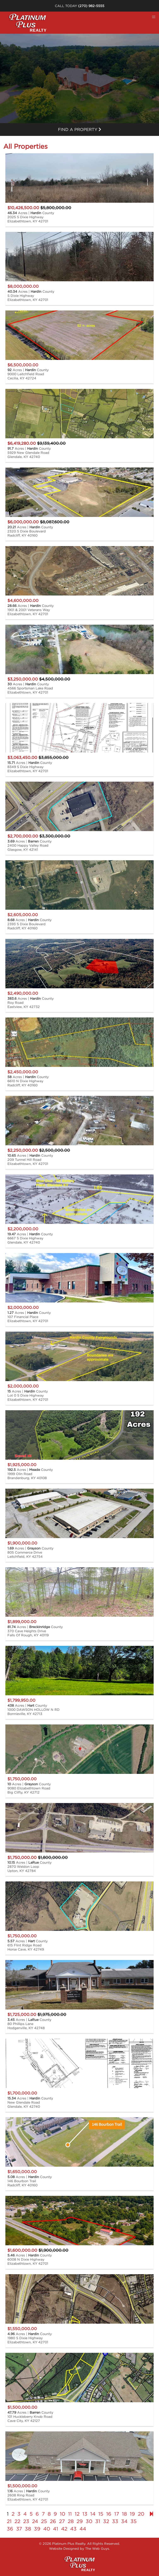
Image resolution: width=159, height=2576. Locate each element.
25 (44, 2521)
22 (17, 2521)
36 (10, 2528)
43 (73, 2528)
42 (64, 2528)
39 (37, 2528)
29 (80, 2521)
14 (92, 2513)
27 (62, 2521)
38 (28, 2528)
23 (26, 2521)
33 (115, 2521)
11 (70, 2513)
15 (100, 2513)
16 (108, 2513)
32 (106, 2521)
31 (97, 2521)
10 (62, 2513)
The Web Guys (97, 2548)
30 (89, 2521)
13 (84, 2513)
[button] (153, 17)
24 (35, 2521)
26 (53, 2521)
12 (77, 2513)
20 (141, 2513)
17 (116, 2513)
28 (71, 2521)
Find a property (79, 129)
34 (124, 2521)
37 (19, 2528)
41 (55, 2528)
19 (132, 2513)
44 (83, 2528)
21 (9, 2521)
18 (124, 2513)
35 (133, 2521)
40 (46, 2528)
